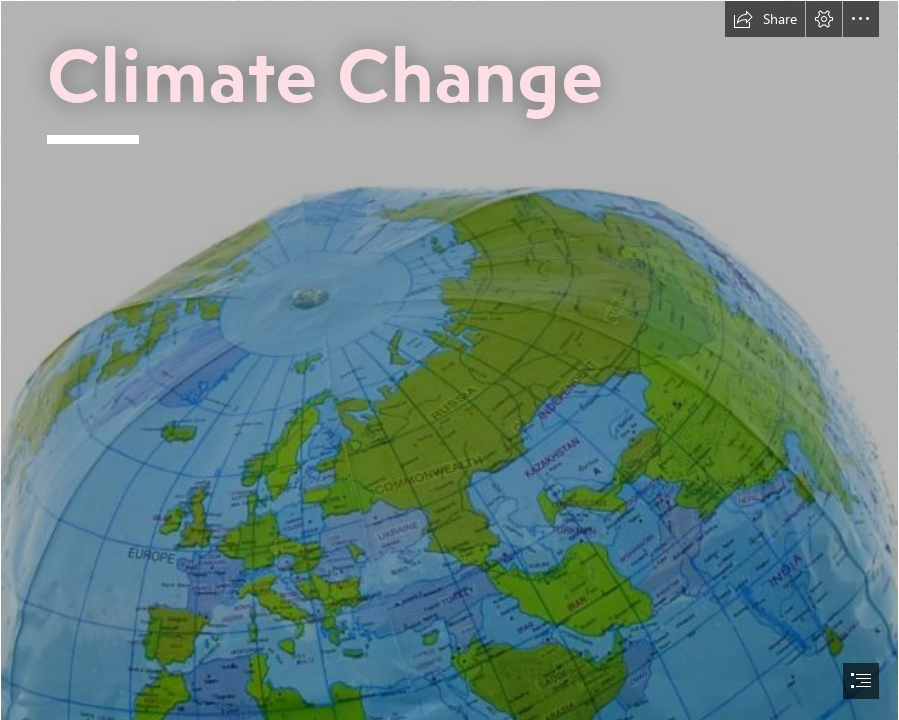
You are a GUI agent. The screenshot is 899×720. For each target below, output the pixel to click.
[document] (449, 360)
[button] (765, 19)
